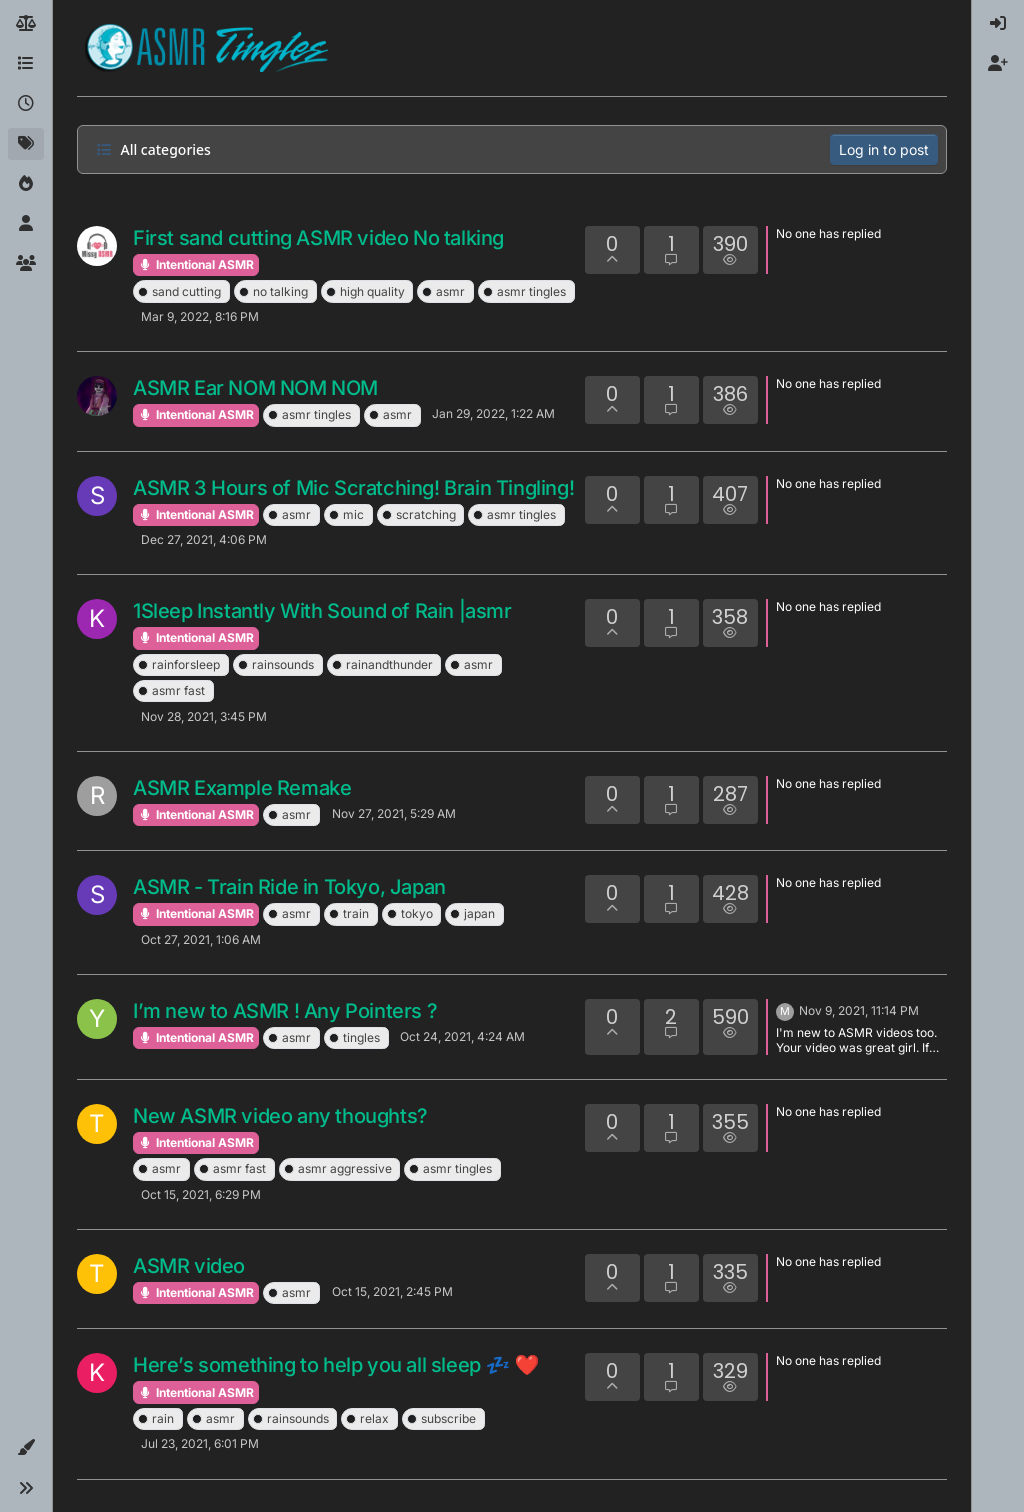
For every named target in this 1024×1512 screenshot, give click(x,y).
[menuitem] (998, 24)
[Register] (998, 64)
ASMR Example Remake (242, 788)
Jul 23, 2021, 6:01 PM (200, 1443)
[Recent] (26, 104)
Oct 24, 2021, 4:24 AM (462, 1036)
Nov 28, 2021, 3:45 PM (204, 716)
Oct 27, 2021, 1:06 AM (201, 939)
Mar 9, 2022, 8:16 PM (200, 316)
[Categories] (26, 64)
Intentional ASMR (196, 264)
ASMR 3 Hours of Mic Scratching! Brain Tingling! (353, 488)
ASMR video (189, 1266)
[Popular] (26, 184)
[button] (26, 1448)
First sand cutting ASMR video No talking (318, 238)
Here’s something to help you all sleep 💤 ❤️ (336, 1365)
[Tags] (26, 144)
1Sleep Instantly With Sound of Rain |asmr (322, 611)
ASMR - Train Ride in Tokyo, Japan (289, 887)
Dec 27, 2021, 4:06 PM (204, 539)
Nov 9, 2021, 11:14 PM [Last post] (859, 1010)
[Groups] (26, 264)
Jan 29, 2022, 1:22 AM (493, 413)
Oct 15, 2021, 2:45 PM (392, 1291)
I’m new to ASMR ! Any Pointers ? (285, 1011)
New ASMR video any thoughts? (280, 1116)
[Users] (26, 224)
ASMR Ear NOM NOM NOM (255, 388)
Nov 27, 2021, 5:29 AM (394, 813)
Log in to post (884, 149)
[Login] (998, 24)
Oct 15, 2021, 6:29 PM (201, 1194)
